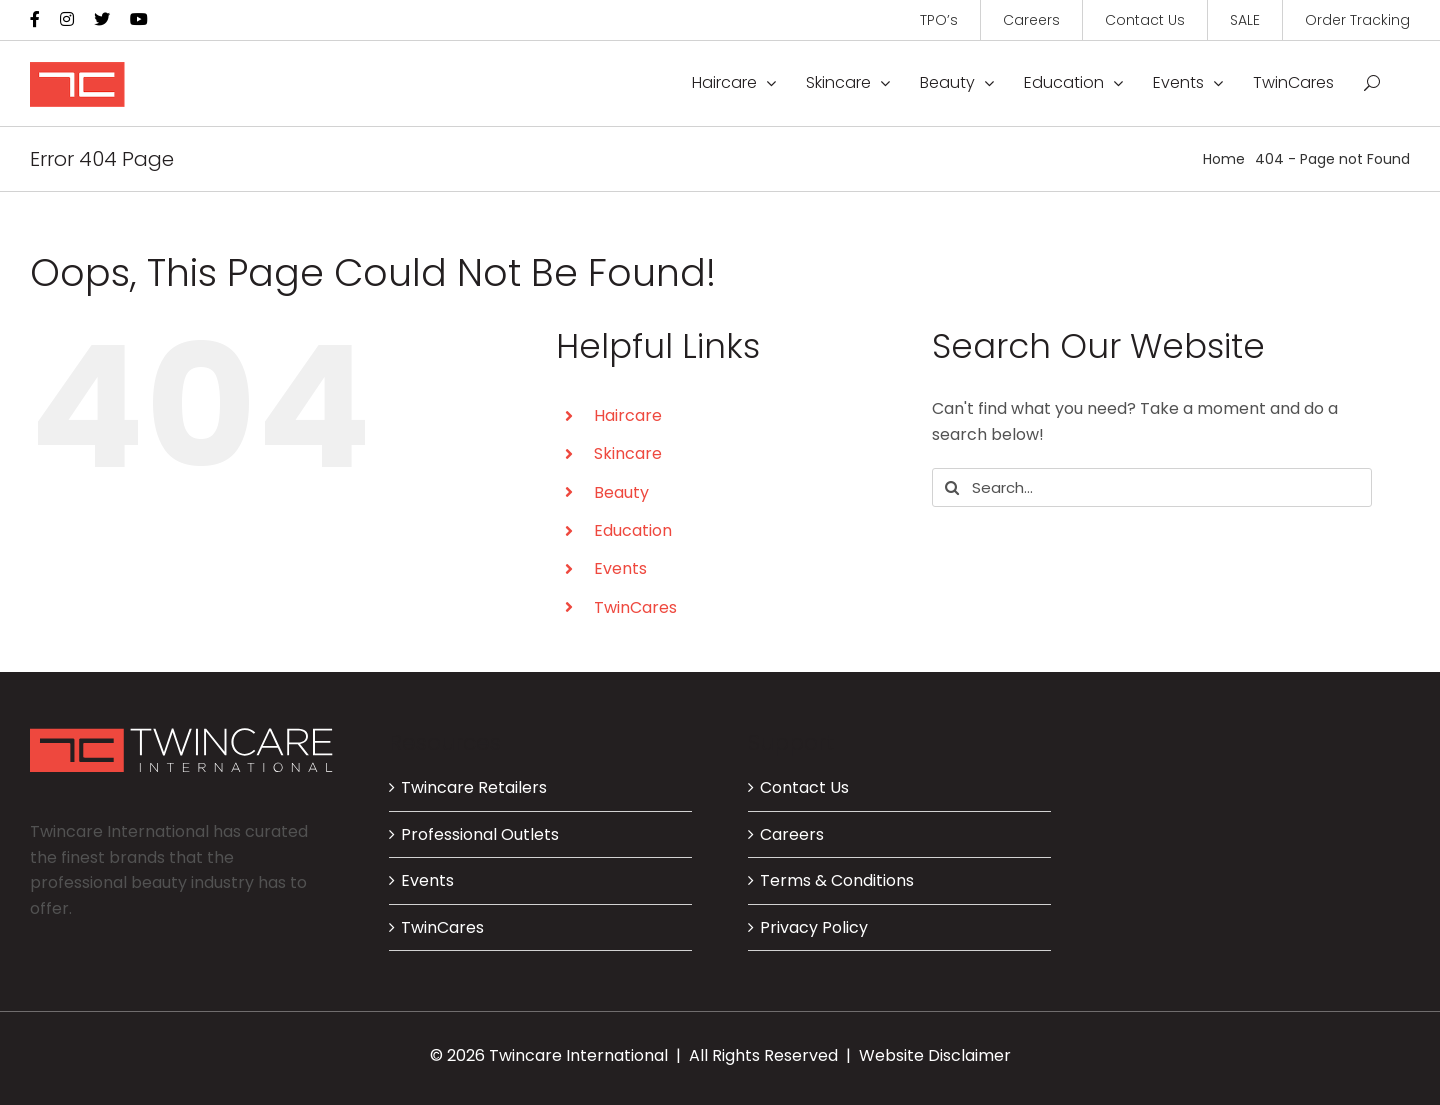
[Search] (951, 487)
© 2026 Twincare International (549, 1055)
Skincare (628, 453)
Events (620, 568)
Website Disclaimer (935, 1055)
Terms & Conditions (837, 880)
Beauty (621, 492)
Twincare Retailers (474, 787)
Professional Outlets (480, 834)
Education (633, 530)
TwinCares (635, 607)
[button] (1372, 83)
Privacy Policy (814, 927)
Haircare (628, 415)
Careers (792, 834)
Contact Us (804, 787)
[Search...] (1152, 487)
